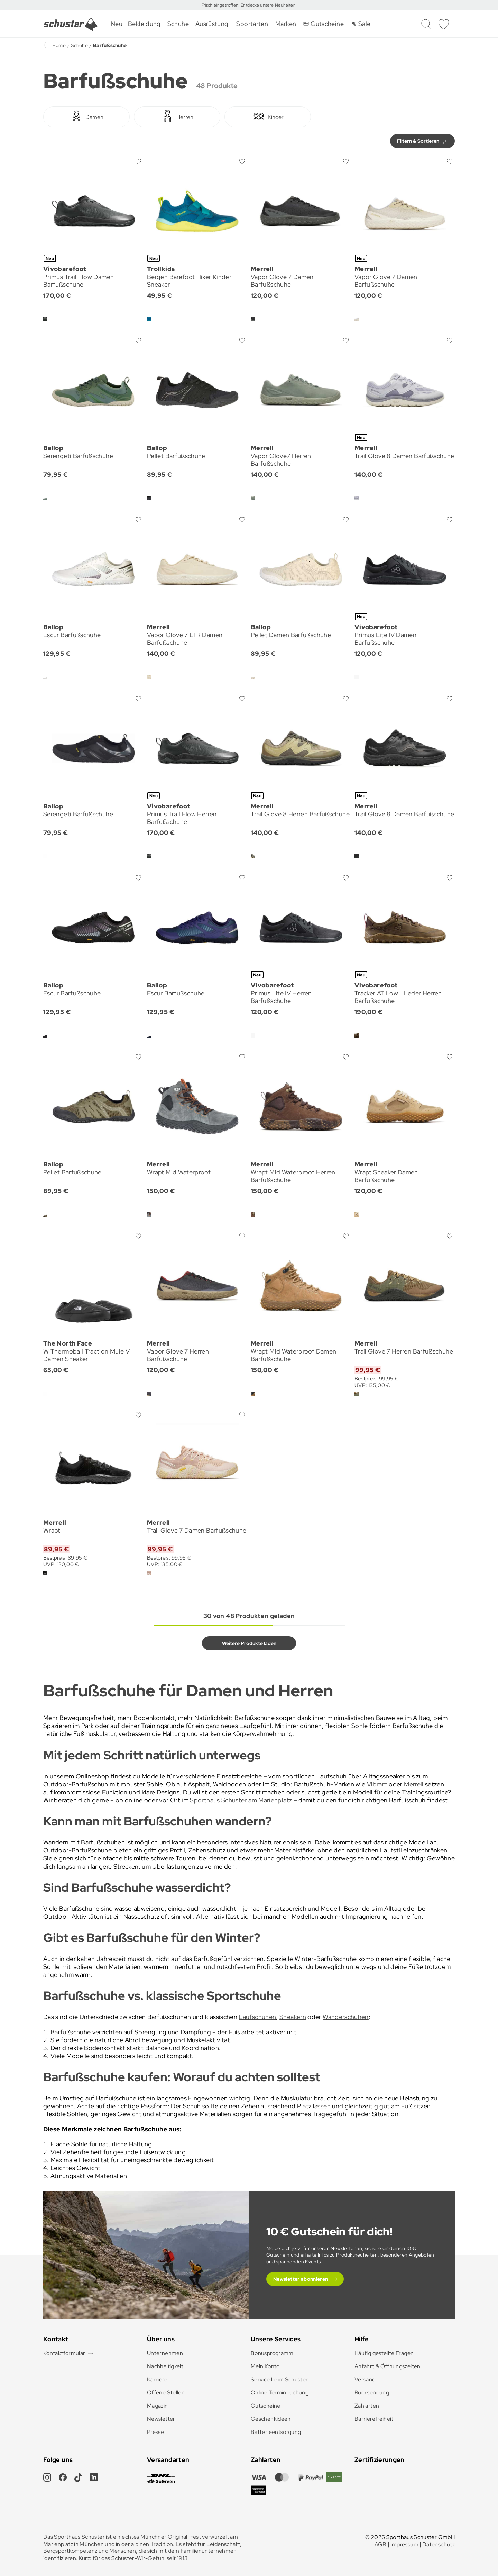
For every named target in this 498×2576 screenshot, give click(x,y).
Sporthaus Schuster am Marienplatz (241, 1800)
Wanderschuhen (346, 2017)
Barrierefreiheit (374, 2418)
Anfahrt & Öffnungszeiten (387, 2366)
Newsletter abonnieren (300, 2279)
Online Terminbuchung (279, 2392)
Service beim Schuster (279, 2379)
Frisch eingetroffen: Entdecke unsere (238, 5)
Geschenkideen (271, 2418)
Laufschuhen (257, 2017)
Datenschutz (438, 2544)
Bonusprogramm (272, 2353)
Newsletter (161, 2418)
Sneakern (292, 2017)
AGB (381, 2544)
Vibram (377, 1784)
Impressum (404, 2544)
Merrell (414, 1784)
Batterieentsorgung (276, 2432)
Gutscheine (265, 2405)
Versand (365, 2379)
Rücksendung (371, 2392)
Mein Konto (265, 2366)
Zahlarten (366, 2405)
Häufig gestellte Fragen (384, 2353)
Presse (155, 2432)
